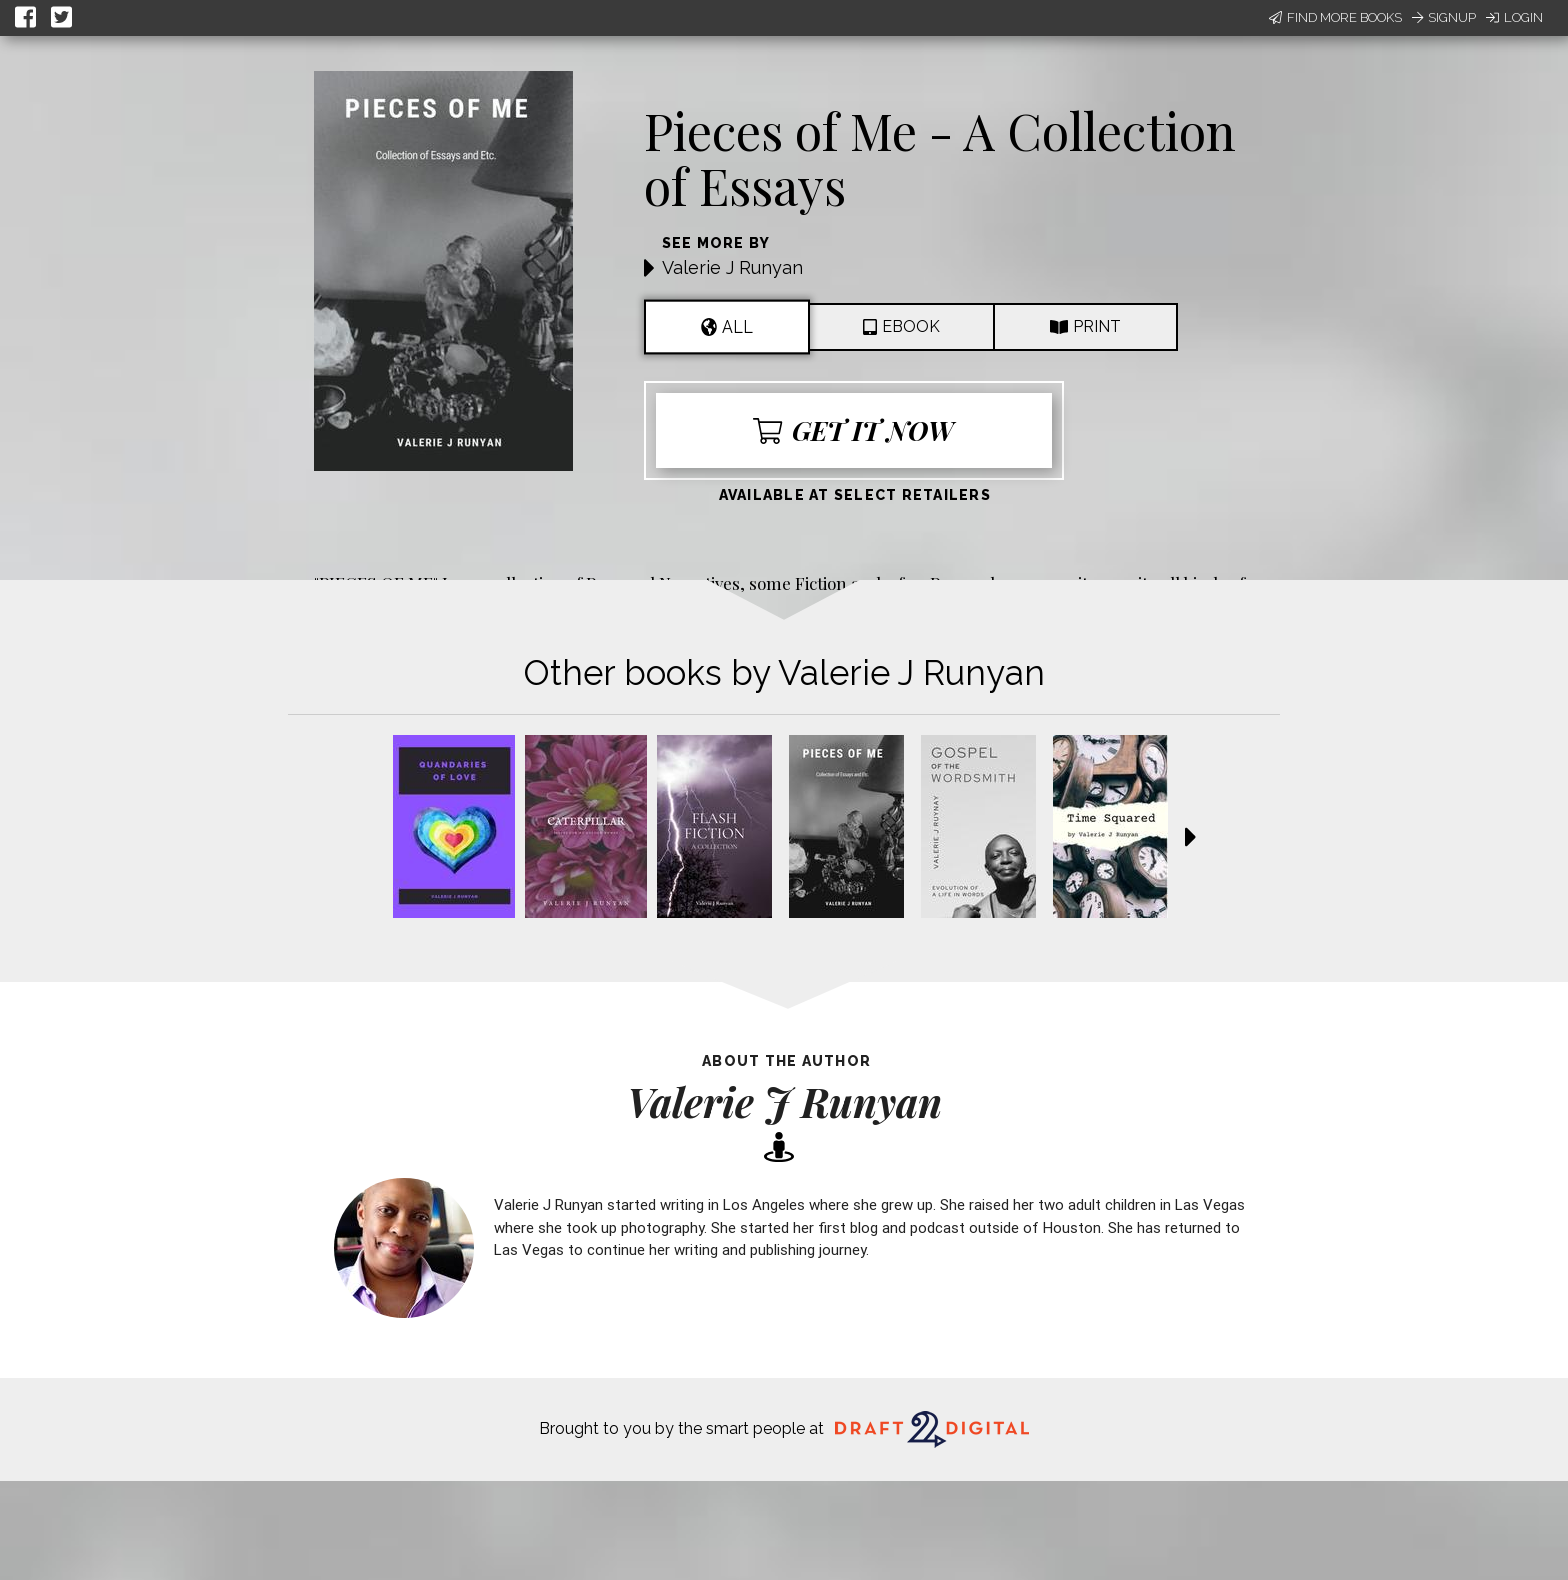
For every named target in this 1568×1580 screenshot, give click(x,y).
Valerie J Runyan (732, 267)
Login (1514, 17)
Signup (1444, 17)
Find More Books (1335, 17)
